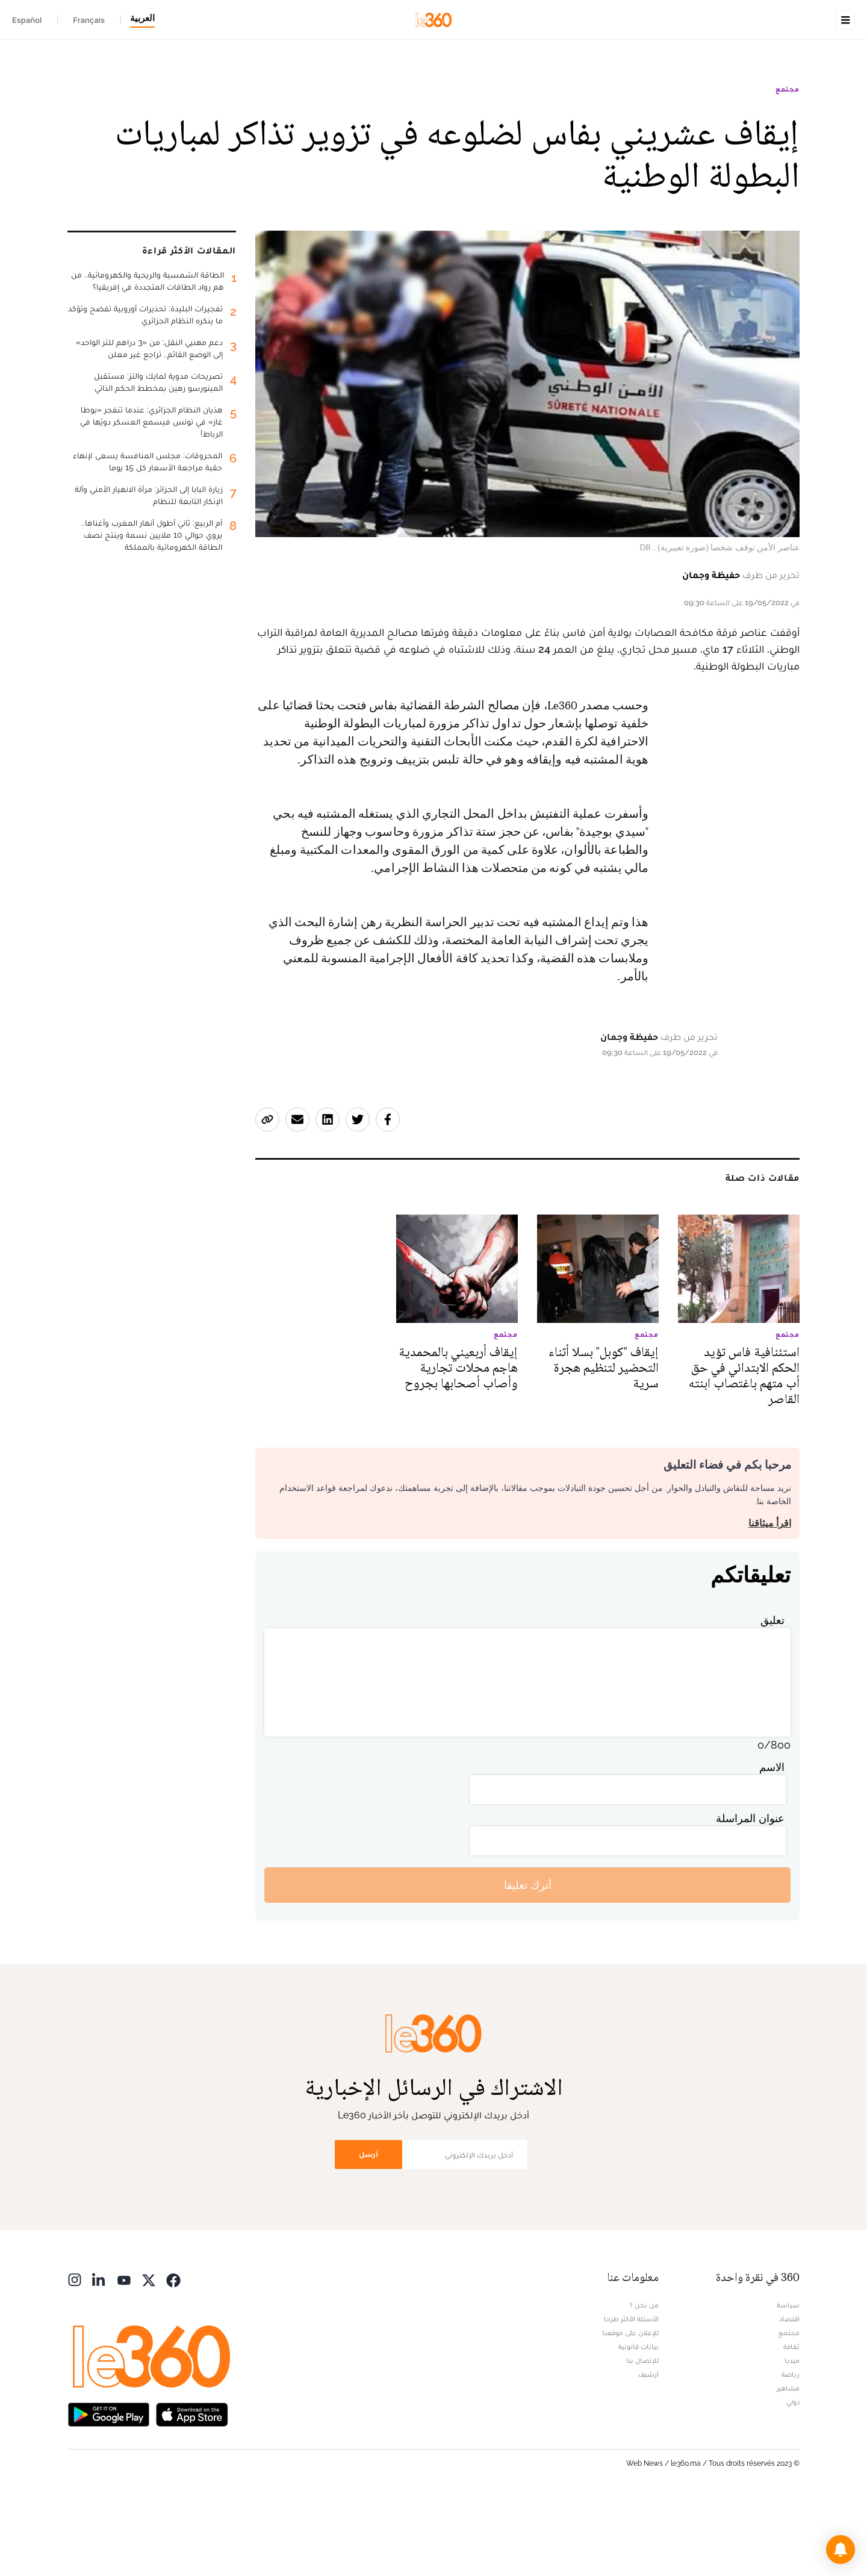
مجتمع (787, 165)
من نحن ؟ (644, 2381)
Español (27, 20)
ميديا (792, 2436)
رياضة (791, 2450)
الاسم (772, 1843)
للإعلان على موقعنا (630, 2408)
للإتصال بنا (642, 2436)
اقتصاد (789, 2395)
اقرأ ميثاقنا (769, 1599)
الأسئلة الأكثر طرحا (631, 2395)
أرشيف (648, 2450)
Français (89, 20)
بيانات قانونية (638, 2422)
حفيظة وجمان (711, 650)
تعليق (772, 1696)
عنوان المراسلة (750, 1894)
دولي (793, 2478)
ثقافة (791, 2422)
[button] (840, 2549)
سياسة (788, 2381)
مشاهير (788, 2464)
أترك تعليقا (528, 1961)
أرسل (368, 2230)
